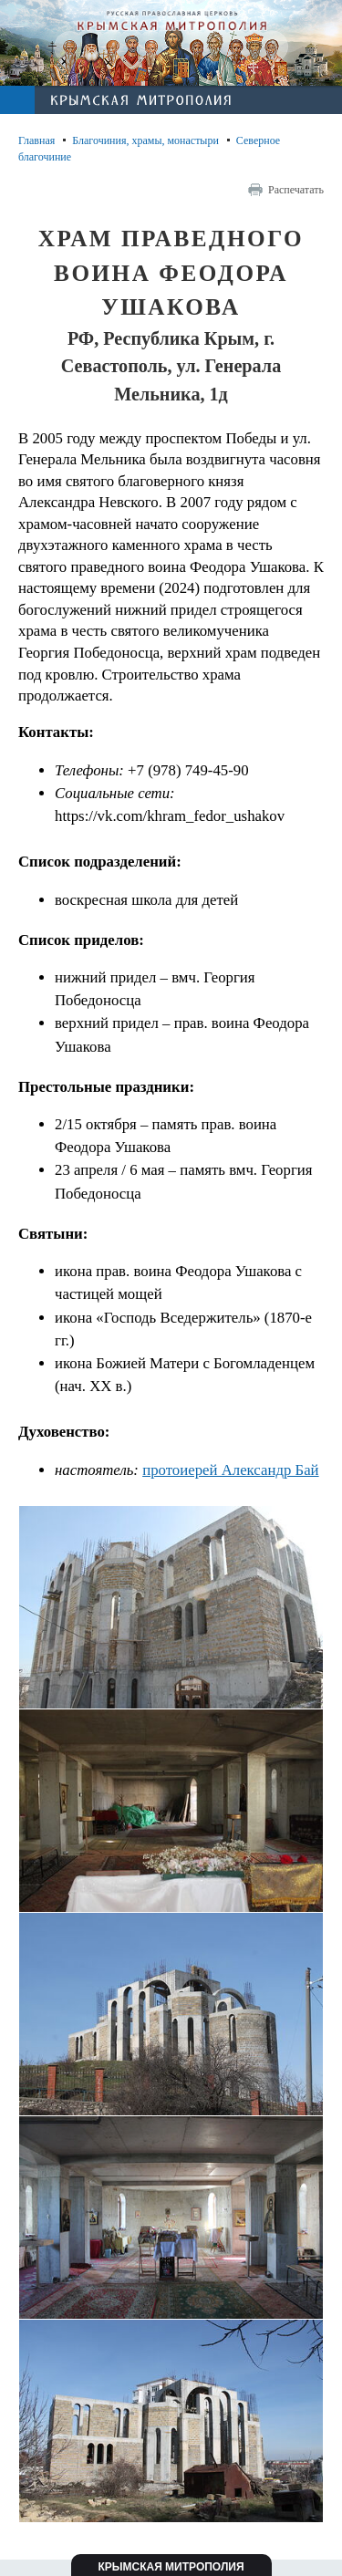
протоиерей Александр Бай (230, 1470)
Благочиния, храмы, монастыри (145, 140)
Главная (36, 140)
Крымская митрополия (171, 2566)
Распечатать (296, 189)
